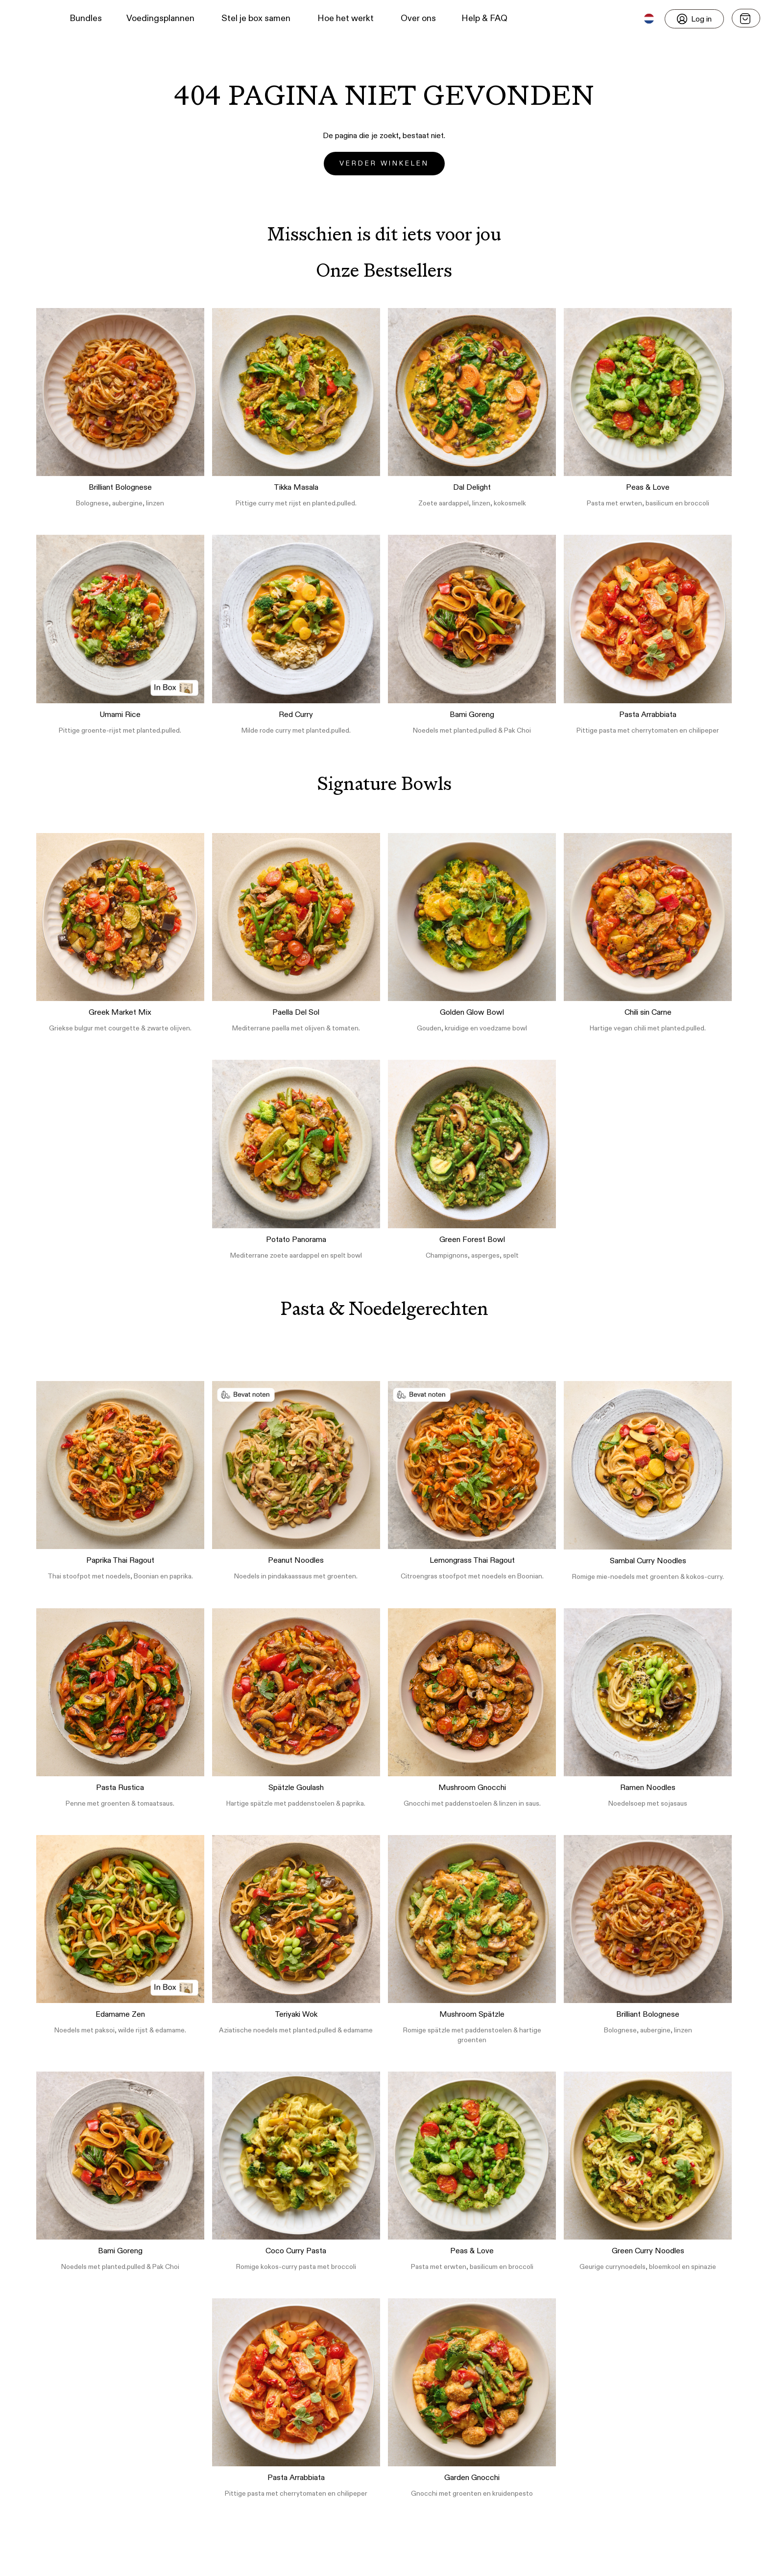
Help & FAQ (484, 18)
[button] (25, 18)
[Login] (694, 18)
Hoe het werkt (345, 18)
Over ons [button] (418, 18)
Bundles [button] (86, 18)
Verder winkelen (384, 163)
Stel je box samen (255, 18)
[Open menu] (746, 18)
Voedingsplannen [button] (160, 18)
